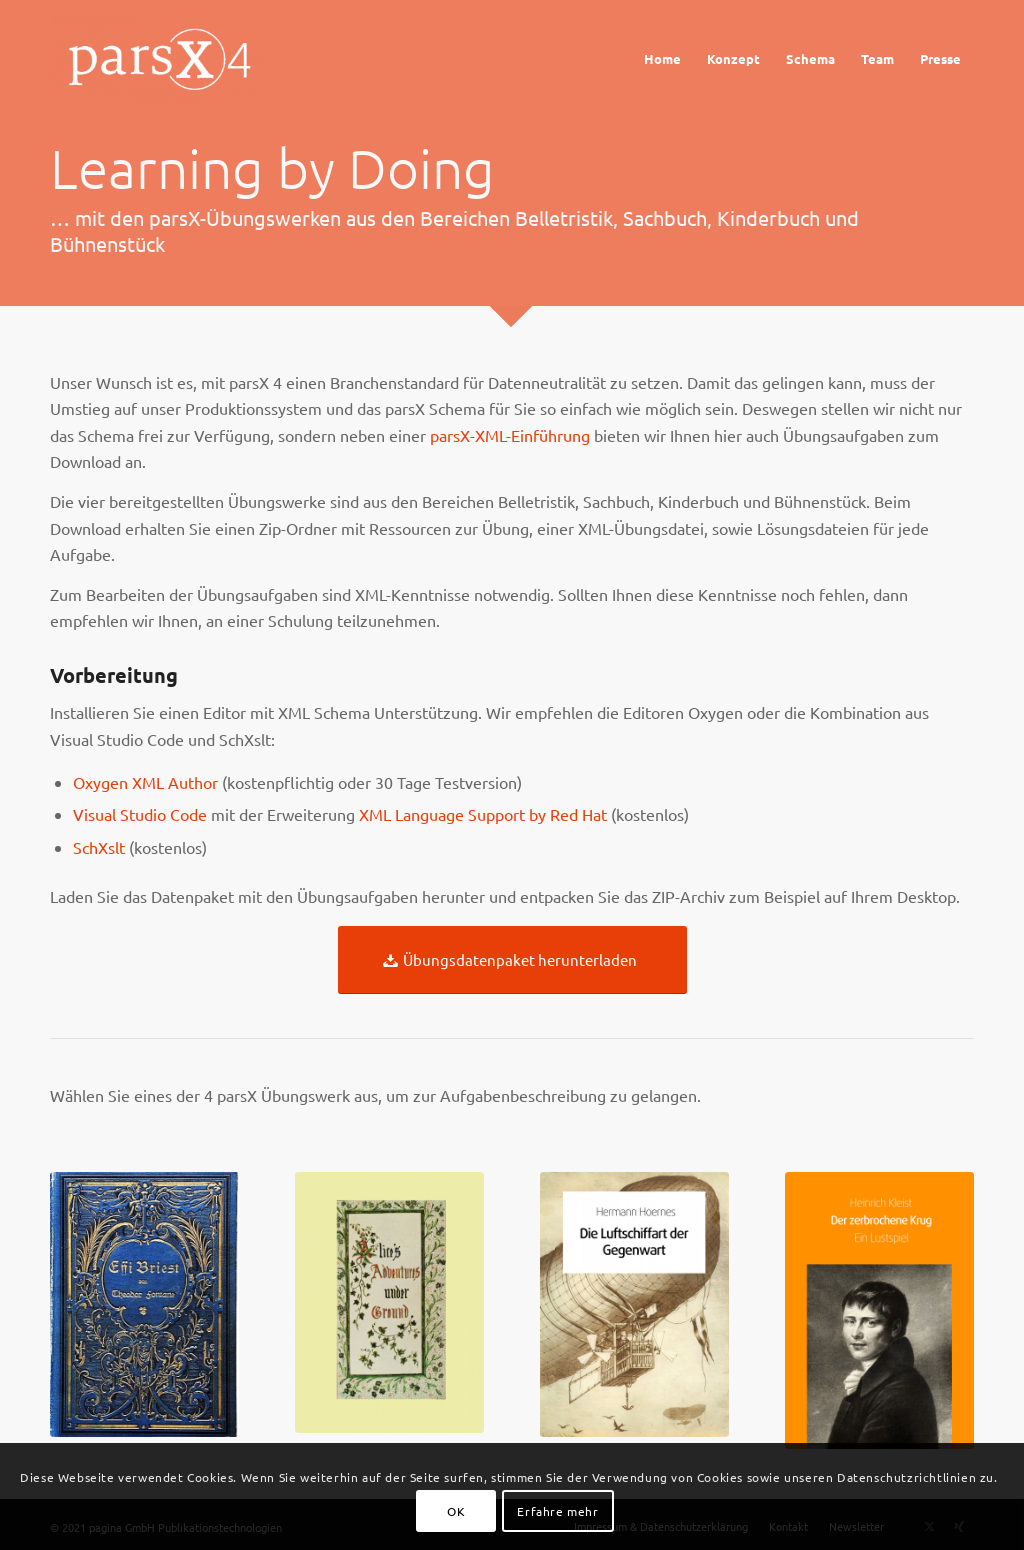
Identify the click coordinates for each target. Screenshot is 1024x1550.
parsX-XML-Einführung (510, 435)
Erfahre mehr (557, 1511)
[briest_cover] (144, 1305)
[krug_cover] (879, 1310)
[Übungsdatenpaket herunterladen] (512, 960)
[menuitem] (662, 59)
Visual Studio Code (140, 814)
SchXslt (99, 847)
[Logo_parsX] (162, 59)
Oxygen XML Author (145, 782)
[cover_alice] (389, 1302)
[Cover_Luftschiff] (634, 1305)
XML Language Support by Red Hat (483, 814)
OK (456, 1511)
